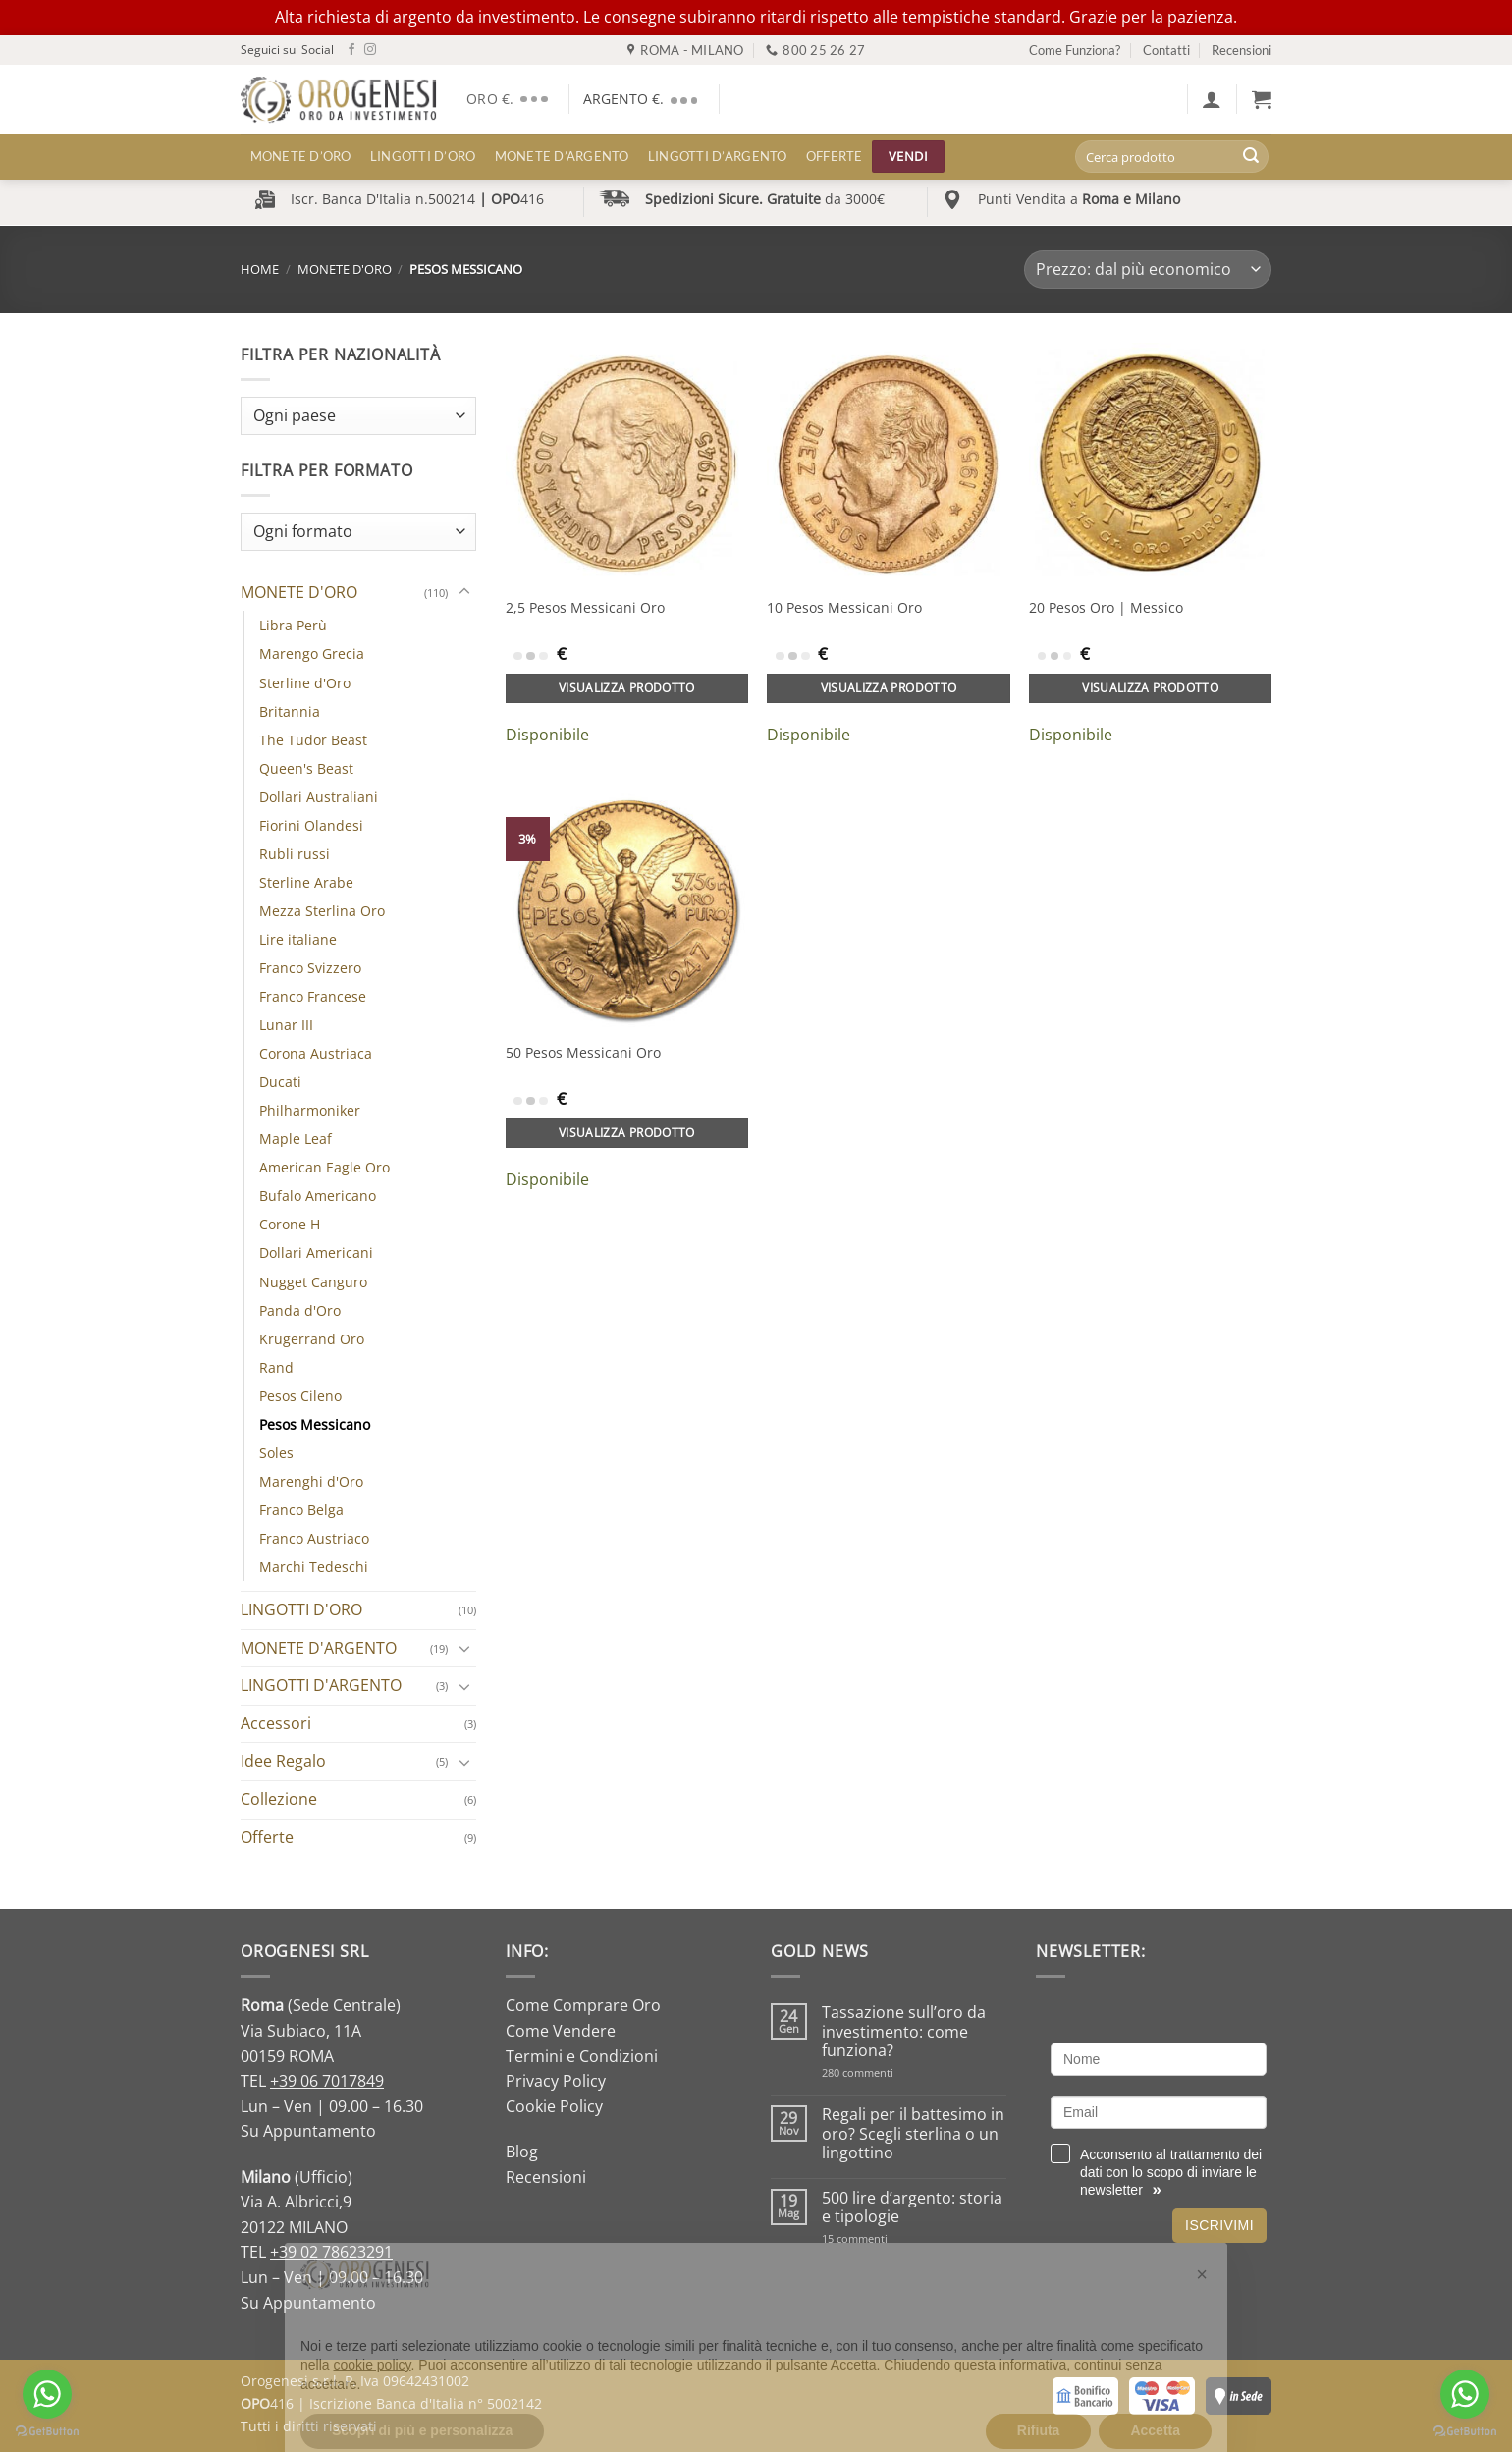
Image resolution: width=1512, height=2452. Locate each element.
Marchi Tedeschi (313, 1566)
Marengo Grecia (311, 653)
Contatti (1166, 50)
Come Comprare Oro (583, 2005)
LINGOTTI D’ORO (423, 156)
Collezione (279, 1799)
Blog (522, 2151)
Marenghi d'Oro (311, 1481)
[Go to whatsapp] (47, 2394)
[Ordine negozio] (1147, 269)
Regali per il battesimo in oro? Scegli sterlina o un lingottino (913, 2133)
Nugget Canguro (313, 1282)
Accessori (276, 1723)
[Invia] (1251, 157)
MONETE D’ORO (300, 156)
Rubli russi (294, 854)
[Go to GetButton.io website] (47, 2431)
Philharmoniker (309, 1110)
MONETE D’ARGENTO (562, 156)
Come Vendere (561, 2031)
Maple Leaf (295, 1138)
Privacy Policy (556, 2081)
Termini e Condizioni (582, 2056)
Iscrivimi (1219, 2225)
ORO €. (510, 98)
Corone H (289, 1224)
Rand (276, 1367)
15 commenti (880, 2238)
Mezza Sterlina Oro (322, 910)
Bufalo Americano (317, 1195)
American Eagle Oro (324, 1167)
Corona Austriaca (315, 1053)
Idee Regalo (283, 1760)
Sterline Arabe (306, 882)
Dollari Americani (316, 1252)
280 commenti (892, 2072)
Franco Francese (312, 996)
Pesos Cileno (300, 1396)
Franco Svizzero (310, 967)
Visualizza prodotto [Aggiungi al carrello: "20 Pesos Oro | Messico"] (1150, 688)
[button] (1211, 99)
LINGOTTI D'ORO (301, 1609)
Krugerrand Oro (311, 1339)
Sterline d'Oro (305, 683)
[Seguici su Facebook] (351, 50)
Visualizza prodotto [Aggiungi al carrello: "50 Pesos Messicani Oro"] (627, 1132)
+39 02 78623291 (331, 2251)
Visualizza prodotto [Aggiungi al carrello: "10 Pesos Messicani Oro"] (889, 688)
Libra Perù (293, 625)
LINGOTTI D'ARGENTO (321, 1685)
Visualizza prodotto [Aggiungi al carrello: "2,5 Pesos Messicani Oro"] (627, 688)
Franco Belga (301, 1509)
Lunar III (286, 1024)
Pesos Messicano (314, 1424)
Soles (276, 1453)
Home (260, 269)
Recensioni (1241, 50)
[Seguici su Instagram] (370, 50)
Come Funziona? (1074, 50)
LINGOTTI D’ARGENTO (717, 156)
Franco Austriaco (314, 1538)
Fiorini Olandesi (311, 825)
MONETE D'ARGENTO (319, 1648)
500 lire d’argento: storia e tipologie (912, 2207)
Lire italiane (298, 939)
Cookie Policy (554, 2106)
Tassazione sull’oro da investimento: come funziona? (904, 2031)
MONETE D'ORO (344, 269)
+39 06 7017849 (327, 2081)
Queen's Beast (306, 768)
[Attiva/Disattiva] (464, 592)
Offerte (834, 156)
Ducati (280, 1081)
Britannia (289, 711)
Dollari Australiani (318, 797)
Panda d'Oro (300, 1310)
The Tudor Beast (313, 740)
